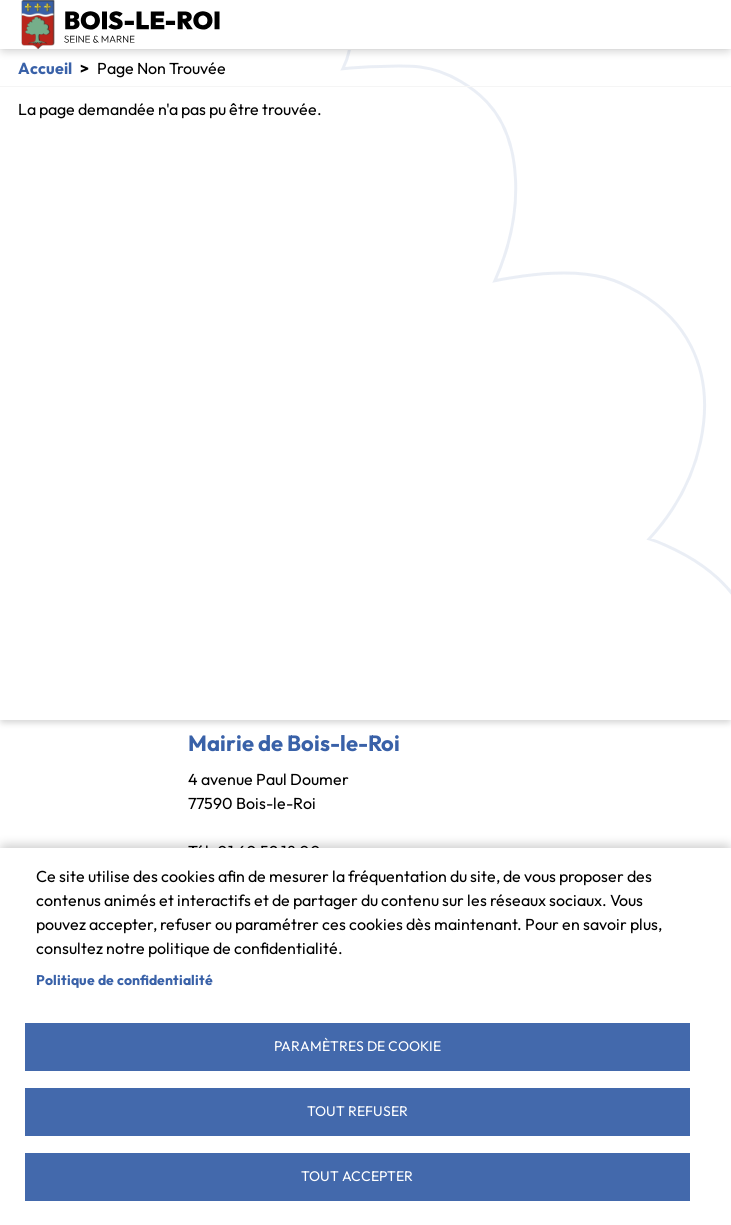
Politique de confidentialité (124, 980)
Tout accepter (357, 1176)
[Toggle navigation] (698, 25)
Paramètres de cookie (357, 1046)
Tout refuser (357, 1111)
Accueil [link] (45, 68)
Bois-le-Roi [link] (121, 24)
